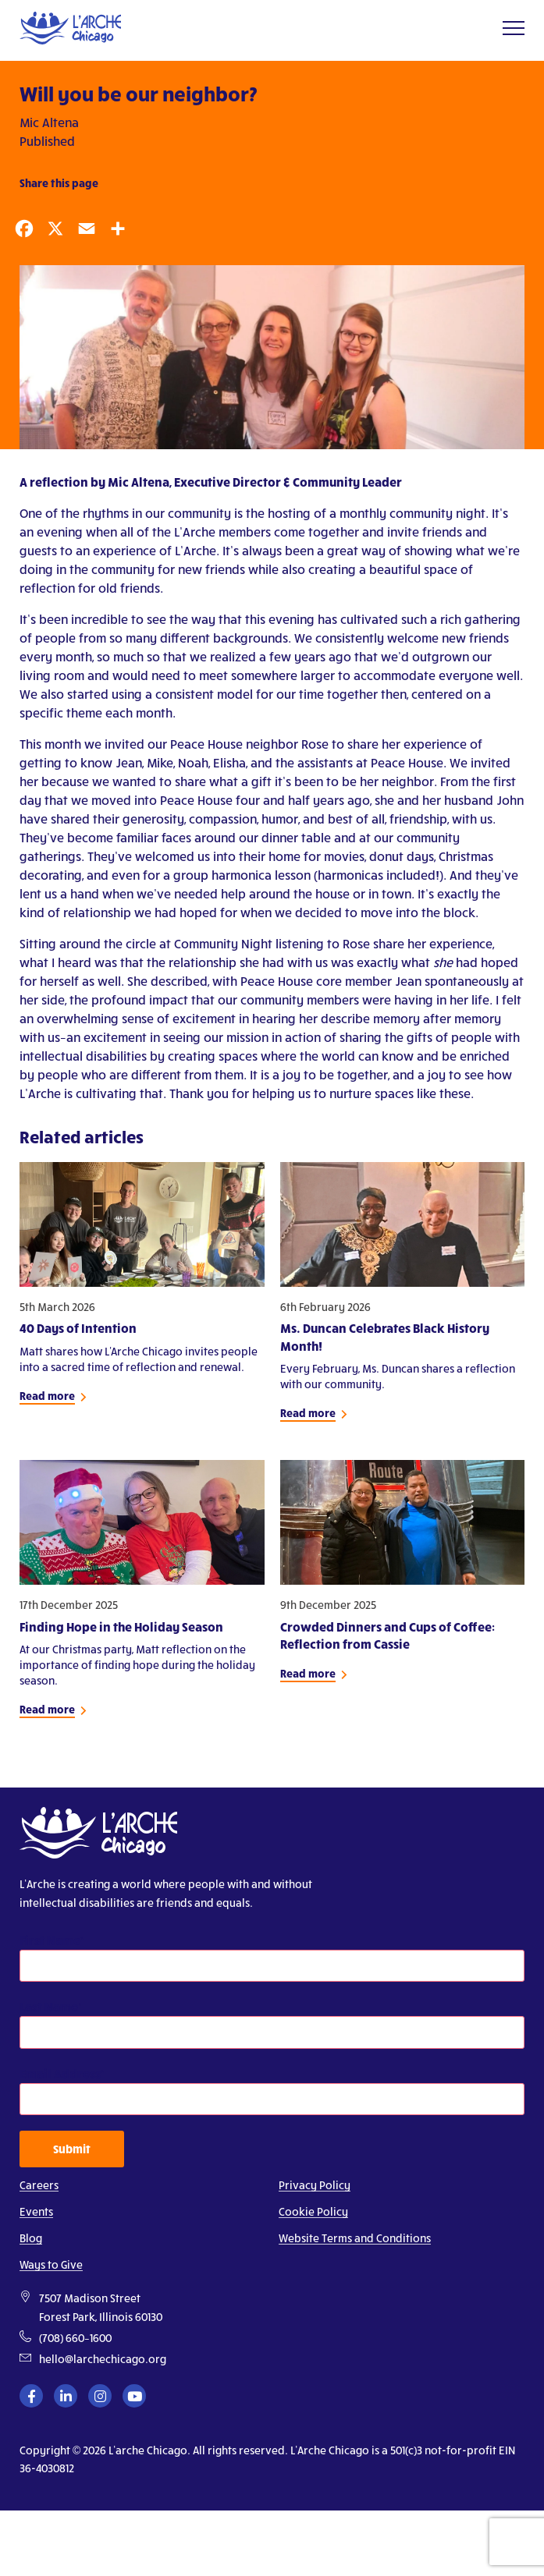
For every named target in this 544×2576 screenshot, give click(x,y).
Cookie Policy (313, 2211)
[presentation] (100, 2533)
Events (36, 2211)
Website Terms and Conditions (355, 2238)
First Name (50, 1940)
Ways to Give (51, 2264)
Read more (47, 1395)
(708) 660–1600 (75, 2337)
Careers (39, 2185)
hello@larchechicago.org (102, 2358)
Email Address (60, 2073)
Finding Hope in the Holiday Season (121, 1626)
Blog (31, 2238)
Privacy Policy (314, 2185)
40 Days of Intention (78, 1327)
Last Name (49, 2006)
